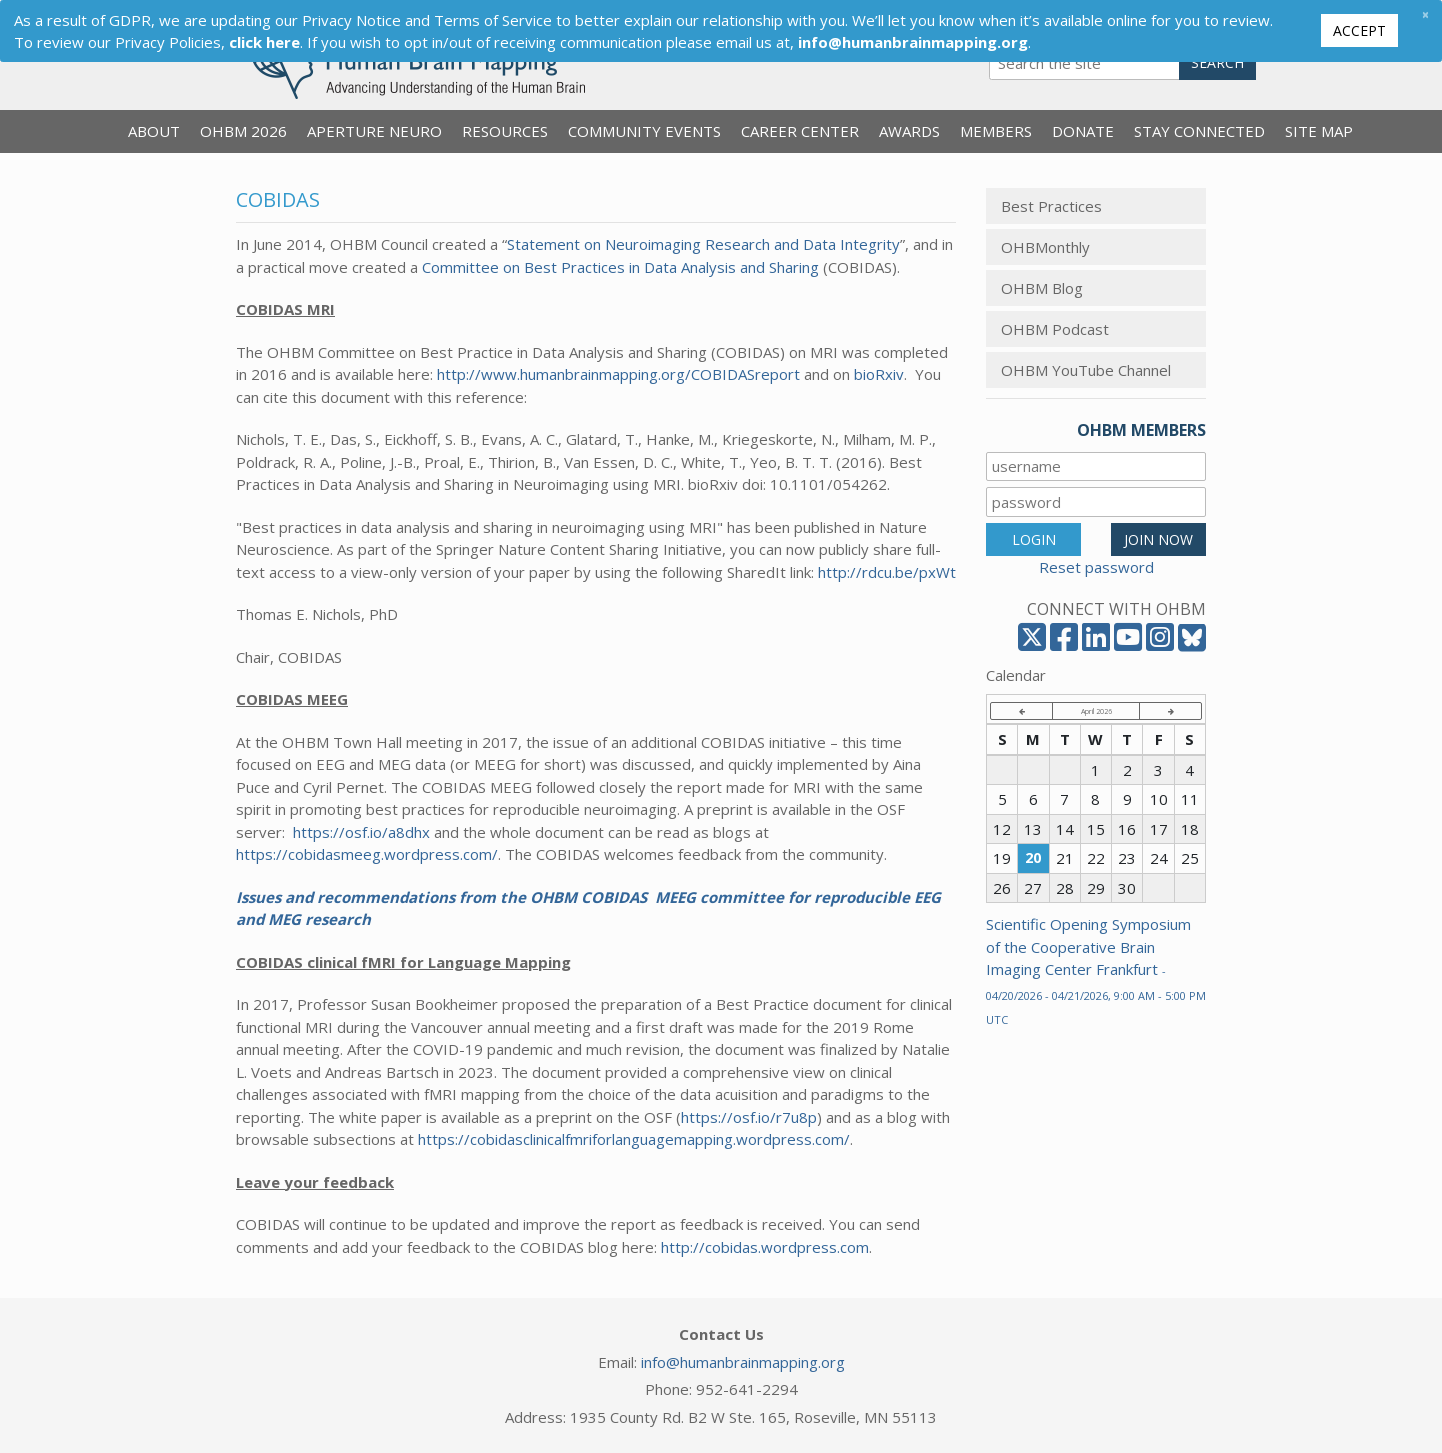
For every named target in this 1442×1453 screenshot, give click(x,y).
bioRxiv (879, 374)
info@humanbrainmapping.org (743, 1362)
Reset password (1096, 567)
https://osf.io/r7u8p (749, 1117)
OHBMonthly (1045, 247)
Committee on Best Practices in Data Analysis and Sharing (620, 267)
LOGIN (1034, 539)
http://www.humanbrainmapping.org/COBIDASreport (616, 374)
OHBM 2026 (243, 131)
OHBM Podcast (1055, 329)
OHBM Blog (1042, 288)
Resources (505, 131)
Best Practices (1051, 206)
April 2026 (1096, 711)
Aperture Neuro (374, 131)
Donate (1083, 131)
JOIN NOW (1158, 539)
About (154, 131)
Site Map (1319, 131)
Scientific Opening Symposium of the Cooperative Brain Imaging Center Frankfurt (1096, 970)
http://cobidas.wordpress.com (765, 1247)
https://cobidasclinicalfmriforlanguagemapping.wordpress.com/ (634, 1139)
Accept (1359, 30)
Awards (909, 131)
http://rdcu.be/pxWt (887, 572)
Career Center (800, 131)
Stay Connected (1199, 131)
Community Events (644, 131)
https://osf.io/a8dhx (361, 832)
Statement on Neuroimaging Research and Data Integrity (703, 244)
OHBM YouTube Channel (1086, 370)
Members (996, 131)
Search (1217, 62)
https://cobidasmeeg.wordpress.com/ (367, 854)
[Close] (1425, 14)
